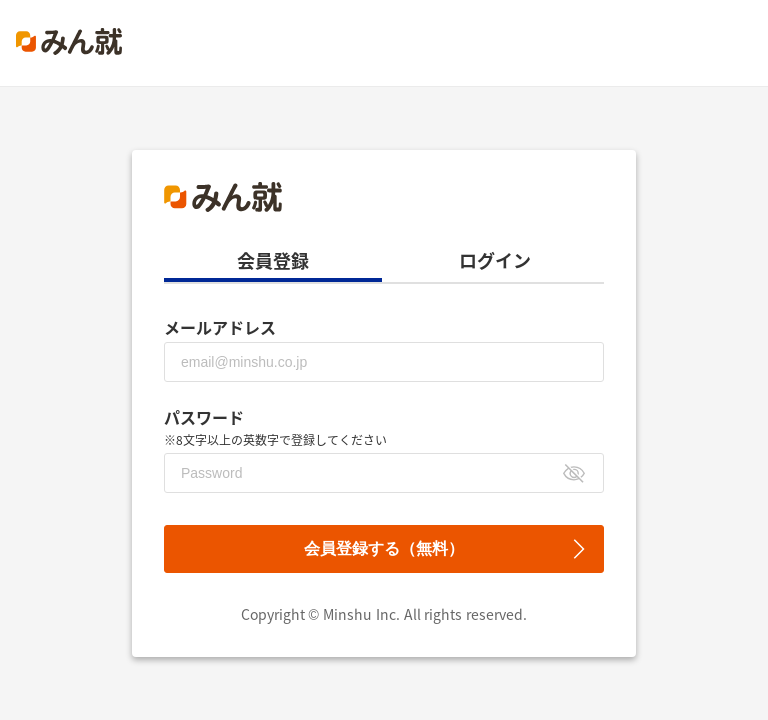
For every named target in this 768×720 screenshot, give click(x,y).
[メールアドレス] (384, 362)
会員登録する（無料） (384, 548)
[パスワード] (384, 473)
